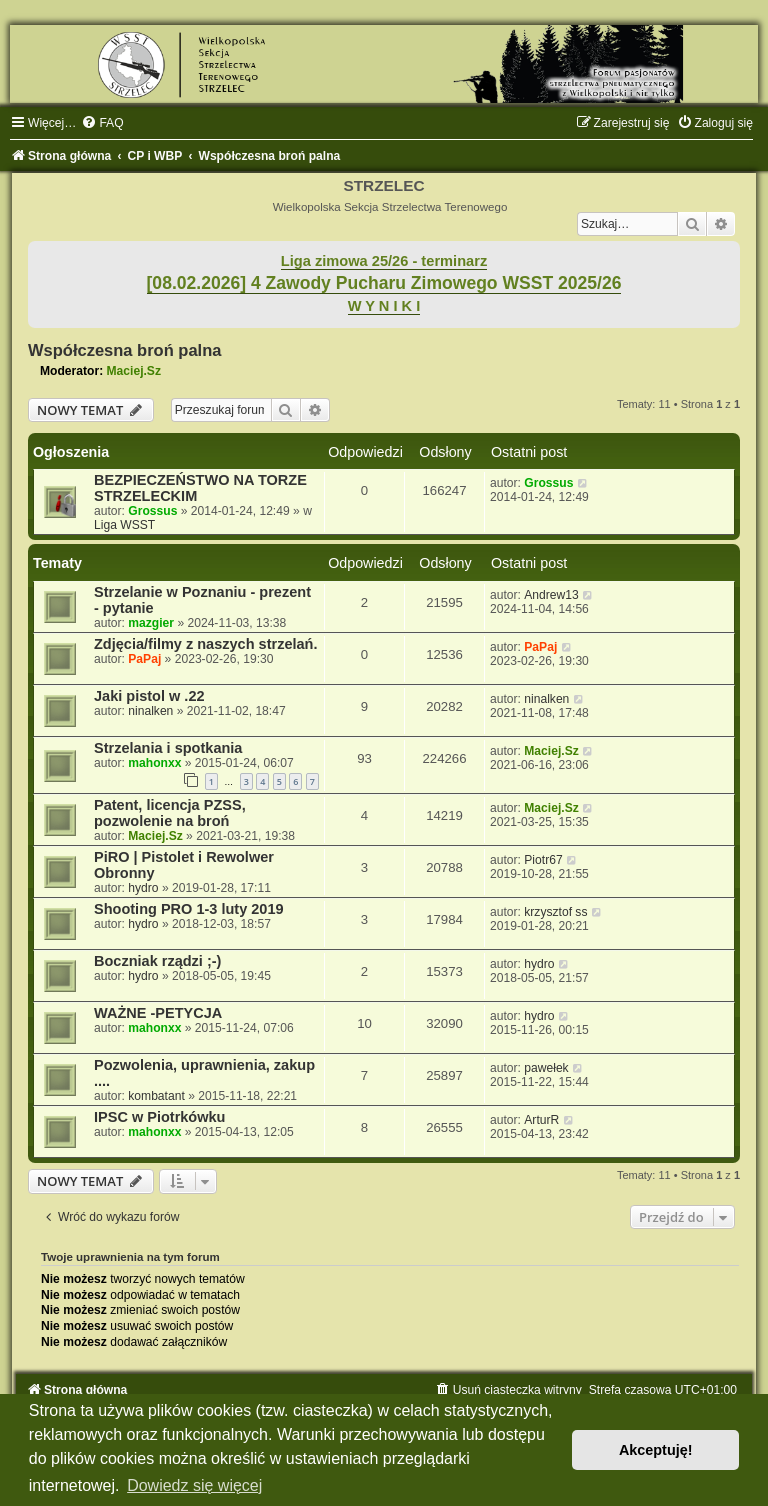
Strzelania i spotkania (168, 748)
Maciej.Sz (134, 371)
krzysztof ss (555, 912)
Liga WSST (124, 525)
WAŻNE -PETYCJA (158, 1013)
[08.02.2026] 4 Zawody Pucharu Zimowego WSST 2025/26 (384, 283)
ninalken (150, 711)
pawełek (546, 1068)
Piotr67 (543, 860)
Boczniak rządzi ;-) (157, 961)
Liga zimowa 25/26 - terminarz (384, 261)
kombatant (156, 1096)
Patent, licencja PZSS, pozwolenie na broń (170, 813)
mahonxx (154, 763)
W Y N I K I (384, 306)
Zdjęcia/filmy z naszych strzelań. (205, 644)
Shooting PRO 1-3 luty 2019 (189, 909)
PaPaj (144, 659)
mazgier (151, 623)
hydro (143, 888)
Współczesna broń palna (124, 350)
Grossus (152, 511)
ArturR (541, 1120)
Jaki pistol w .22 (149, 696)
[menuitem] (102, 123)
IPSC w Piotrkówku (159, 1117)
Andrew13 (551, 595)
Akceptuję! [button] (656, 1450)
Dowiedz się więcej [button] (194, 1485)
